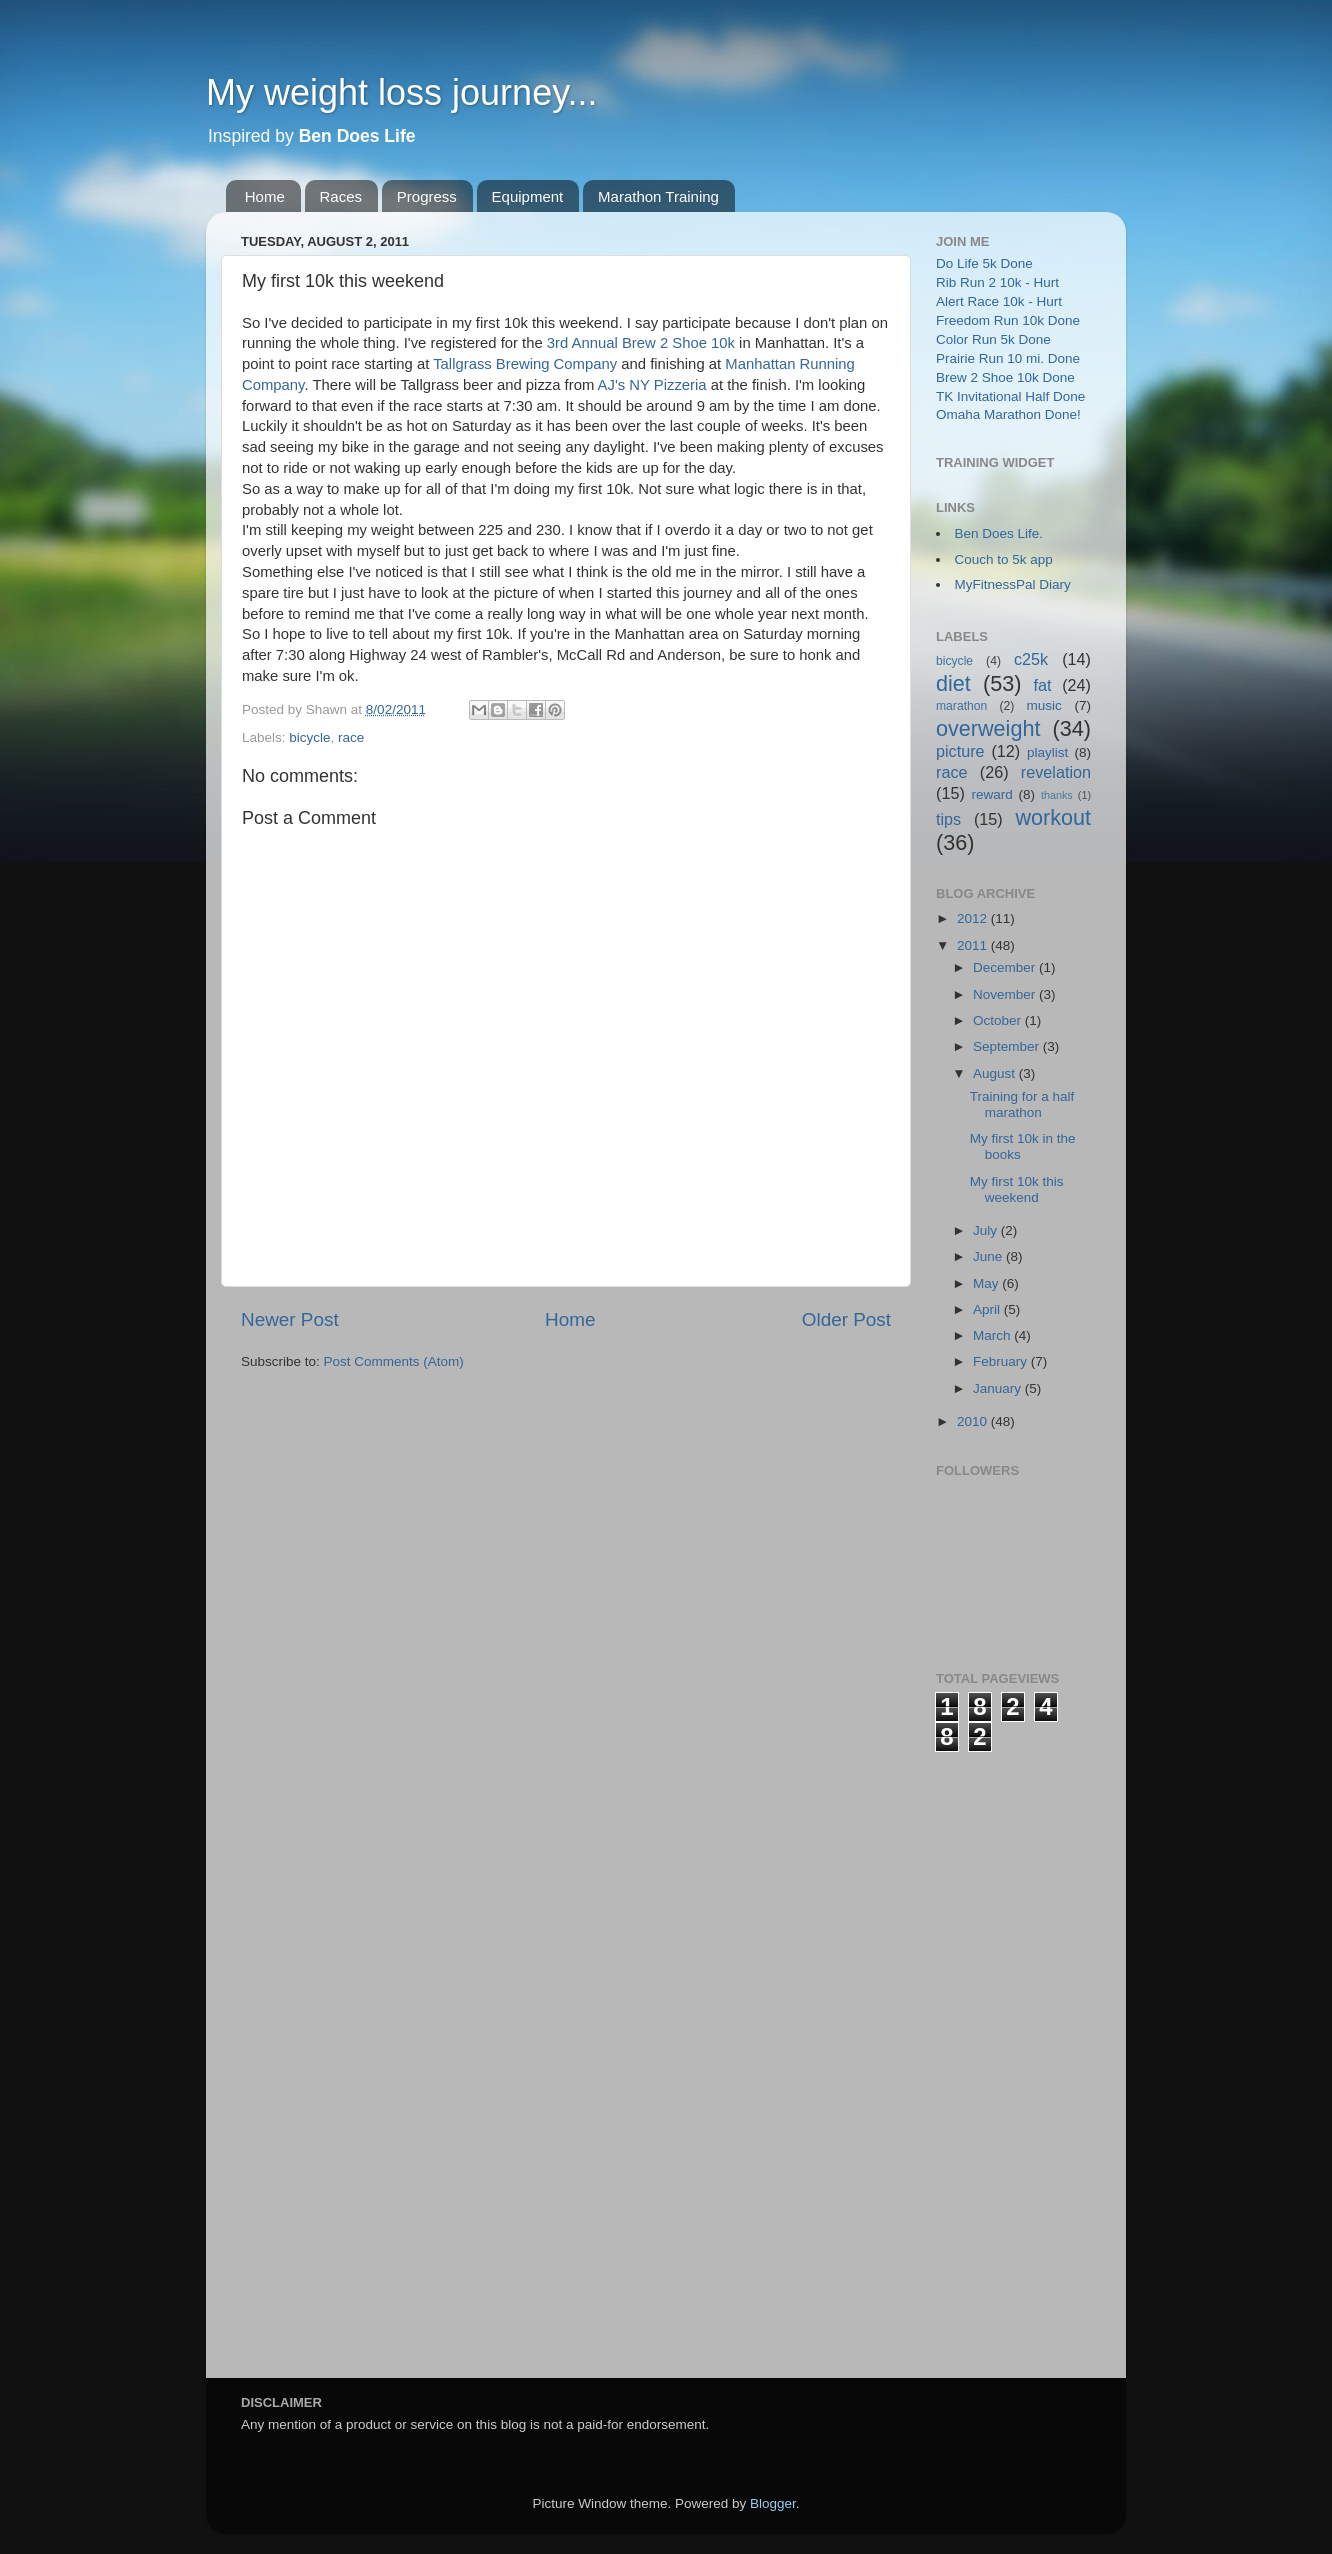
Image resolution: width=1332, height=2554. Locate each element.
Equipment (528, 196)
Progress (427, 196)
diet (953, 683)
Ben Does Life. (999, 533)
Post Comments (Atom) (394, 1361)
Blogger (773, 2503)
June (989, 1256)
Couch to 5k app (1004, 559)
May (987, 1283)
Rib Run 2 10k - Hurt (997, 282)
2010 (974, 1421)
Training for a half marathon (1022, 1104)
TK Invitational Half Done (1010, 396)
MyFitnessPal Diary (1013, 584)
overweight (988, 728)
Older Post (846, 1319)
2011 (974, 945)
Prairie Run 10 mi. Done (1008, 358)
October (999, 1020)
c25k (1031, 659)
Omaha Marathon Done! (1008, 414)
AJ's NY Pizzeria (652, 385)
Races (341, 196)
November (1006, 994)
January (999, 1388)
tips (948, 819)
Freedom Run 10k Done (1008, 320)
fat (1043, 685)
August (996, 1073)
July (987, 1230)
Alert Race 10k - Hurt (999, 301)
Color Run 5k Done (993, 339)
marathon (961, 706)
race (351, 737)
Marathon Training (658, 196)
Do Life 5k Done (984, 263)
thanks (1057, 795)
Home (265, 196)
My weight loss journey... (401, 92)
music (1044, 705)
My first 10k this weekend (1017, 1189)
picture (960, 751)
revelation (1056, 772)
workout (1053, 817)
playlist (1047, 752)
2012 (974, 918)
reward (991, 794)
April (988, 1309)
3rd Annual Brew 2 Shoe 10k (641, 343)
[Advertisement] (1016, 2052)
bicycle (309, 737)
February (1002, 1361)
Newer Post (290, 1319)
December (1006, 967)
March (993, 1335)
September (1008, 1046)
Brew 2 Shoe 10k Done (1005, 377)
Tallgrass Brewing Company (525, 364)
